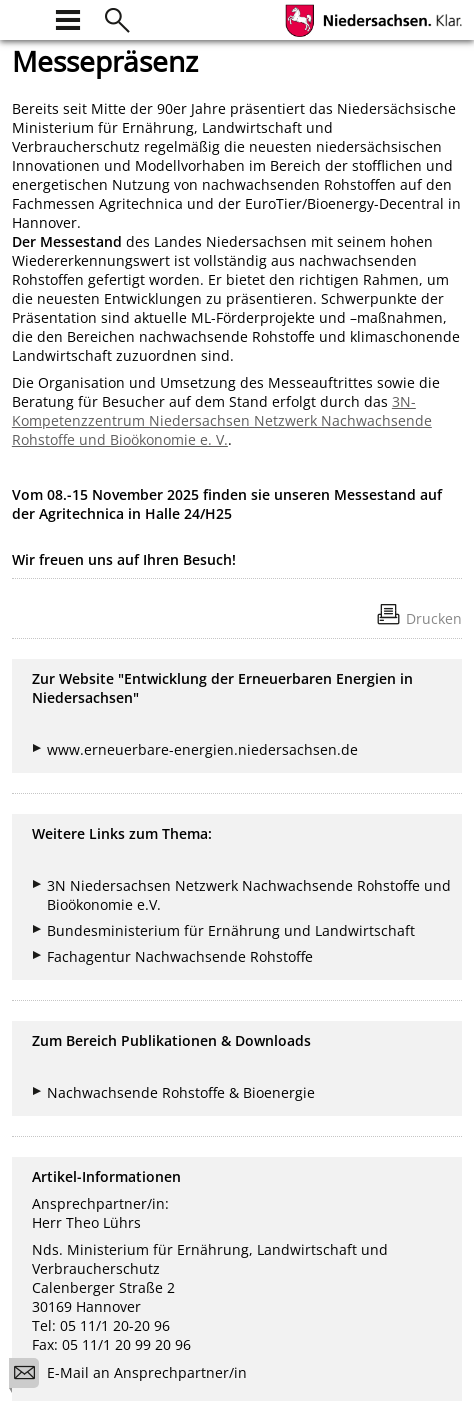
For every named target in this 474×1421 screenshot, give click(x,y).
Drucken (434, 618)
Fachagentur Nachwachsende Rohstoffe (180, 956)
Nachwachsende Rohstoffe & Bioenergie (181, 1092)
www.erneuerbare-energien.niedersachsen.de (202, 749)
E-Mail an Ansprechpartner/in (134, 1375)
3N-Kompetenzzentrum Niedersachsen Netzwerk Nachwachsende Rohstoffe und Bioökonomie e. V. (222, 420)
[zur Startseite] (24, 17)
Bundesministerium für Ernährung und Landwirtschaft (231, 930)
